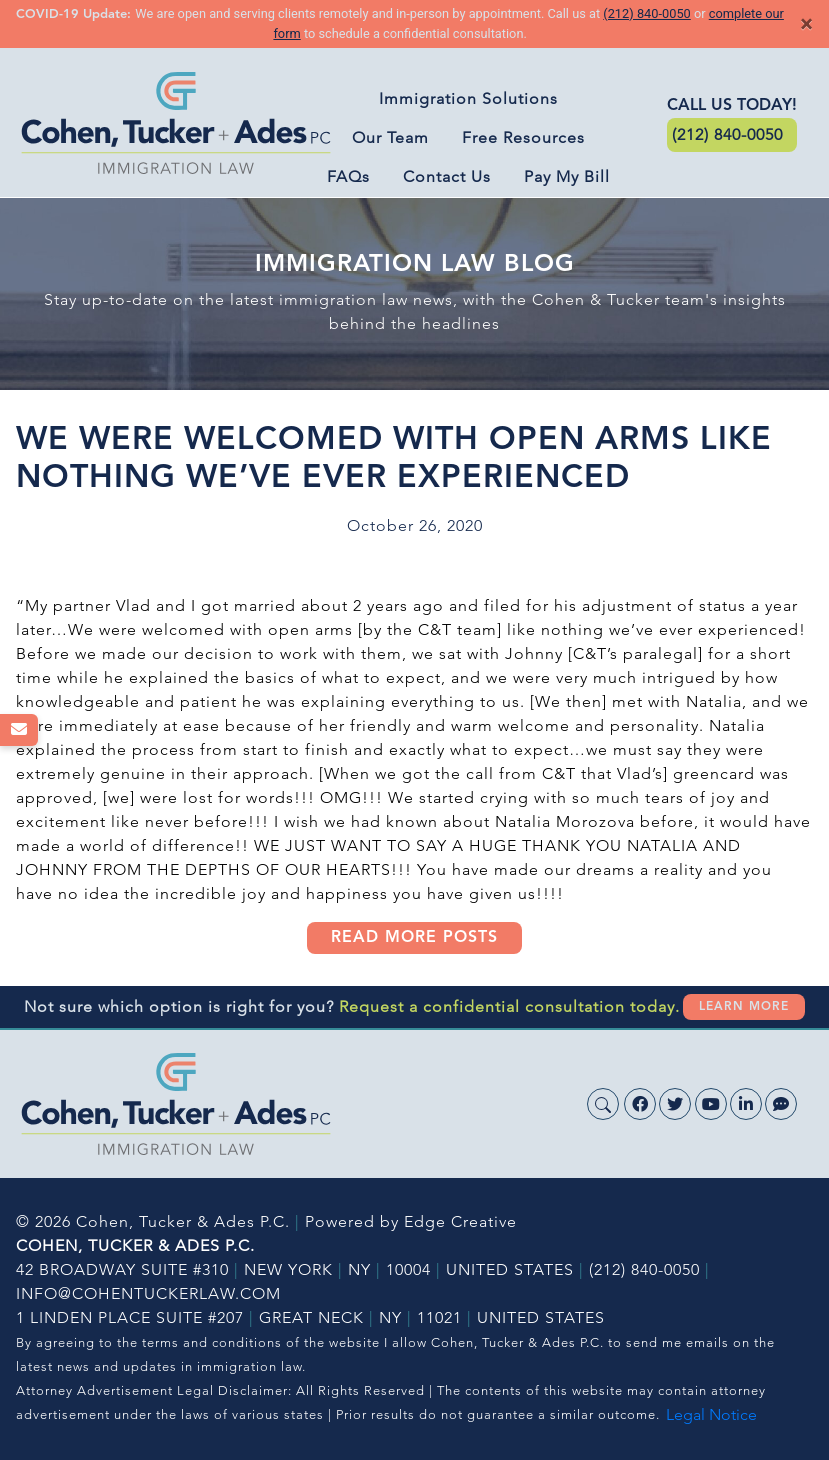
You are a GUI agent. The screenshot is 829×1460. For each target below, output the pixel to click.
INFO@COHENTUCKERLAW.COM (148, 1293)
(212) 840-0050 (646, 13)
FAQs (348, 176)
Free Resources (523, 137)
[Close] (806, 24)
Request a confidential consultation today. (509, 1006)
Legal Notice (711, 1414)
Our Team (390, 137)
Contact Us (447, 176)
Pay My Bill (567, 176)
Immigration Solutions (468, 98)
